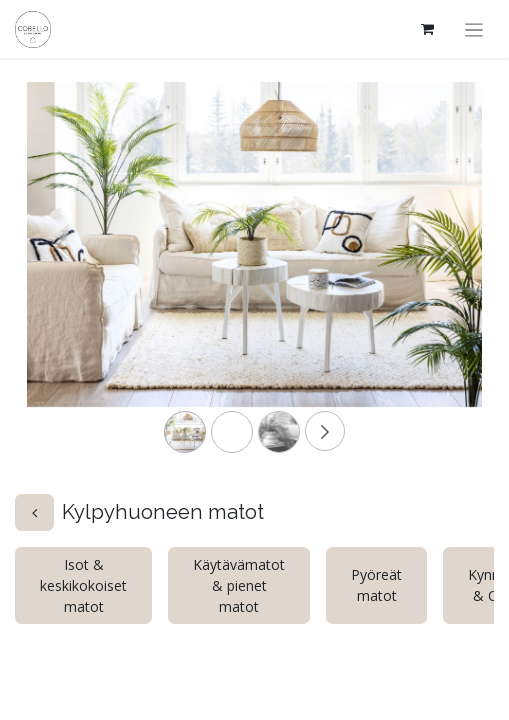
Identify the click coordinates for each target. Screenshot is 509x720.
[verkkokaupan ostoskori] (428, 29)
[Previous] (61, 276)
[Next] (448, 276)
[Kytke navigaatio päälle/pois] (474, 29)
